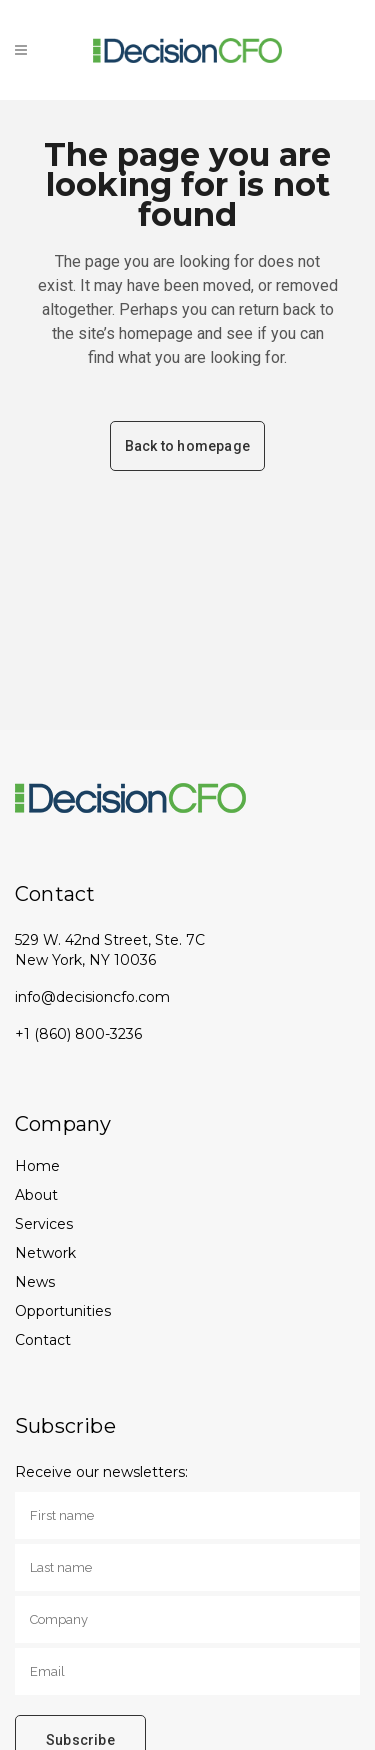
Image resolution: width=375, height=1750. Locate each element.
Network (45, 1253)
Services (44, 1224)
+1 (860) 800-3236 (78, 1034)
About (36, 1195)
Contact (43, 1340)
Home (37, 1166)
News (35, 1282)
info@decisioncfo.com (92, 997)
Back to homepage (187, 446)
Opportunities (63, 1311)
